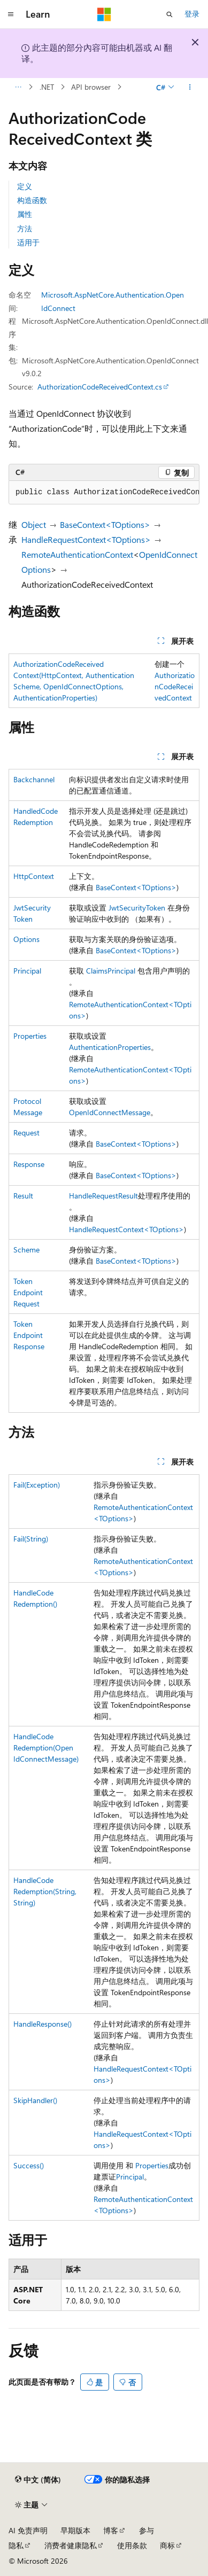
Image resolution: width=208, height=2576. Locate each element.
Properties (30, 1036)
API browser (91, 87)
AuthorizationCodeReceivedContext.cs (99, 387)
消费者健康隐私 (70, 2545)
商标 (167, 2545)
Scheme (26, 1249)
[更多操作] (190, 87)
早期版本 (75, 2530)
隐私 (16, 2545)
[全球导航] (10, 14)
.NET (47, 87)
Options (26, 939)
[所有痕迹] (18, 87)
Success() (28, 2165)
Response (28, 1164)
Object (33, 524)
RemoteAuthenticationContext (77, 554)
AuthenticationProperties (110, 1047)
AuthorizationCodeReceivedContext (175, 686)
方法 (24, 228)
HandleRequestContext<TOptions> (86, 539)
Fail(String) (30, 1539)
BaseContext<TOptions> (105, 524)
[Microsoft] (104, 14)
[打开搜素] (169, 14)
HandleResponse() (42, 2024)
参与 (146, 2530)
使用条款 (132, 2545)
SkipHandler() (35, 2100)
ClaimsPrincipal (110, 971)
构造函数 (32, 200)
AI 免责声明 (28, 2530)
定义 (24, 186)
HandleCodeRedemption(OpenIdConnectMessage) (46, 1747)
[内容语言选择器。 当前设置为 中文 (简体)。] (38, 2479)
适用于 (28, 242)
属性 (24, 214)
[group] (104, 492)
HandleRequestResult (103, 1195)
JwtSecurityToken (137, 907)
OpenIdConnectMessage (109, 1112)
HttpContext (33, 876)
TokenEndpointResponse (28, 1335)
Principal (27, 971)
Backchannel (34, 779)
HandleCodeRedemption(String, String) (44, 1891)
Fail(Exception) (36, 1485)
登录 (191, 14)
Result (23, 1195)
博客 (110, 2530)
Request (26, 1132)
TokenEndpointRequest (28, 1292)
